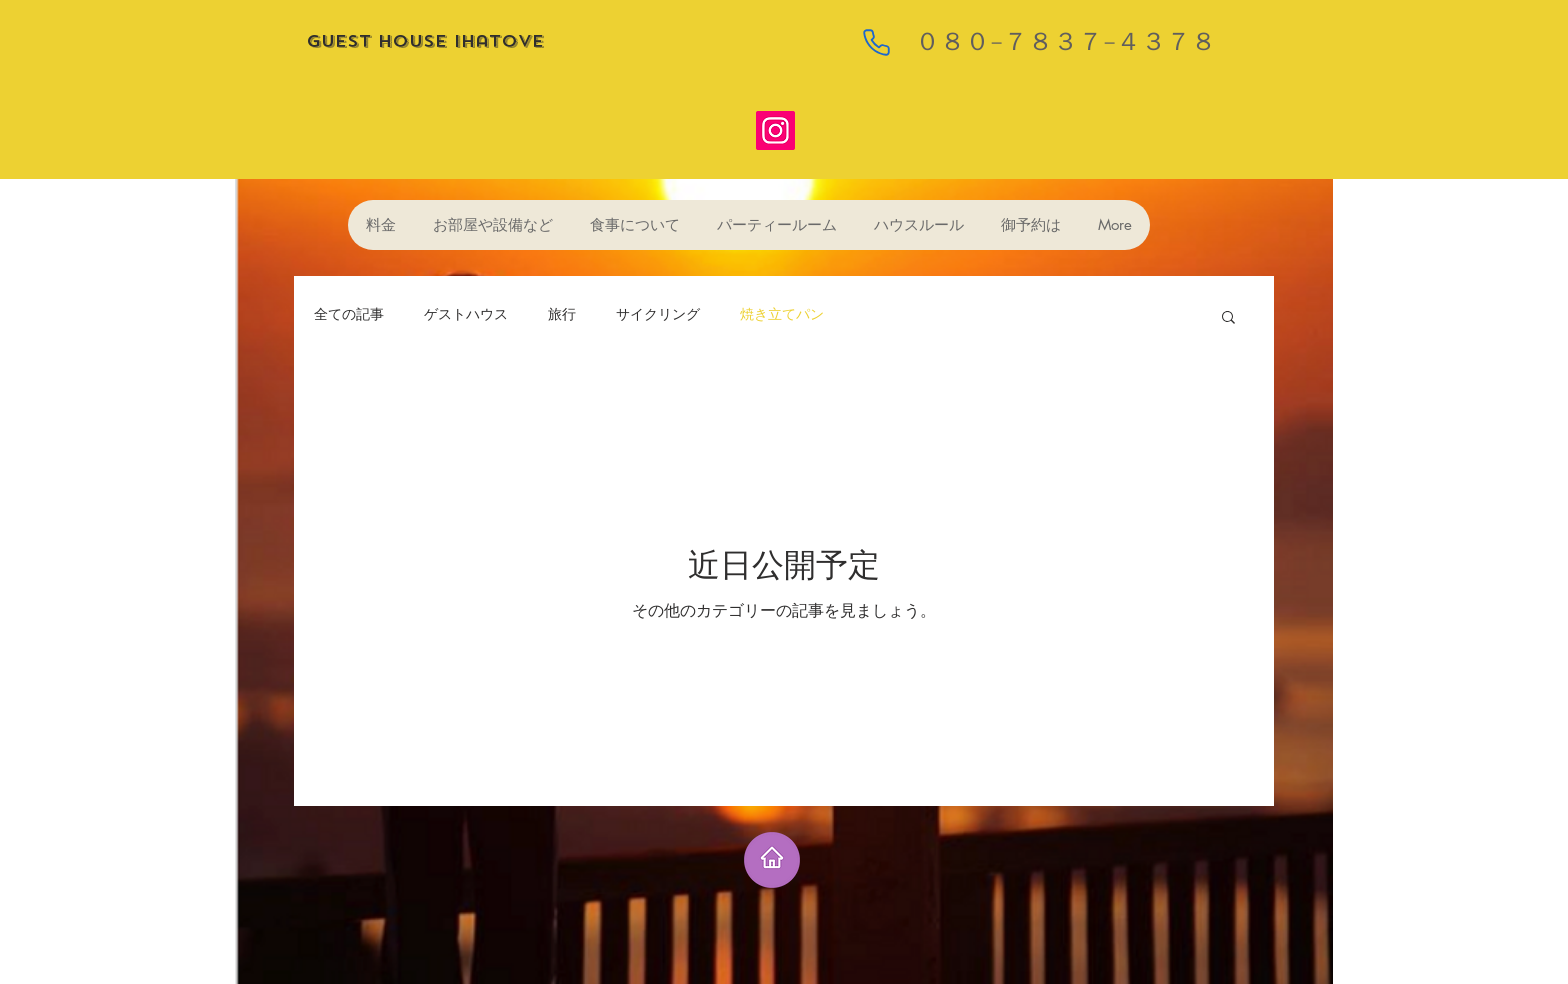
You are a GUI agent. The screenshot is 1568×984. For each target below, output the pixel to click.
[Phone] (876, 42)
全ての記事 (349, 315)
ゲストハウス (466, 315)
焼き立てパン (782, 315)
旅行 (562, 315)
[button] (1228, 318)
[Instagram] (775, 130)
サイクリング (658, 315)
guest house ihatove (428, 41)
